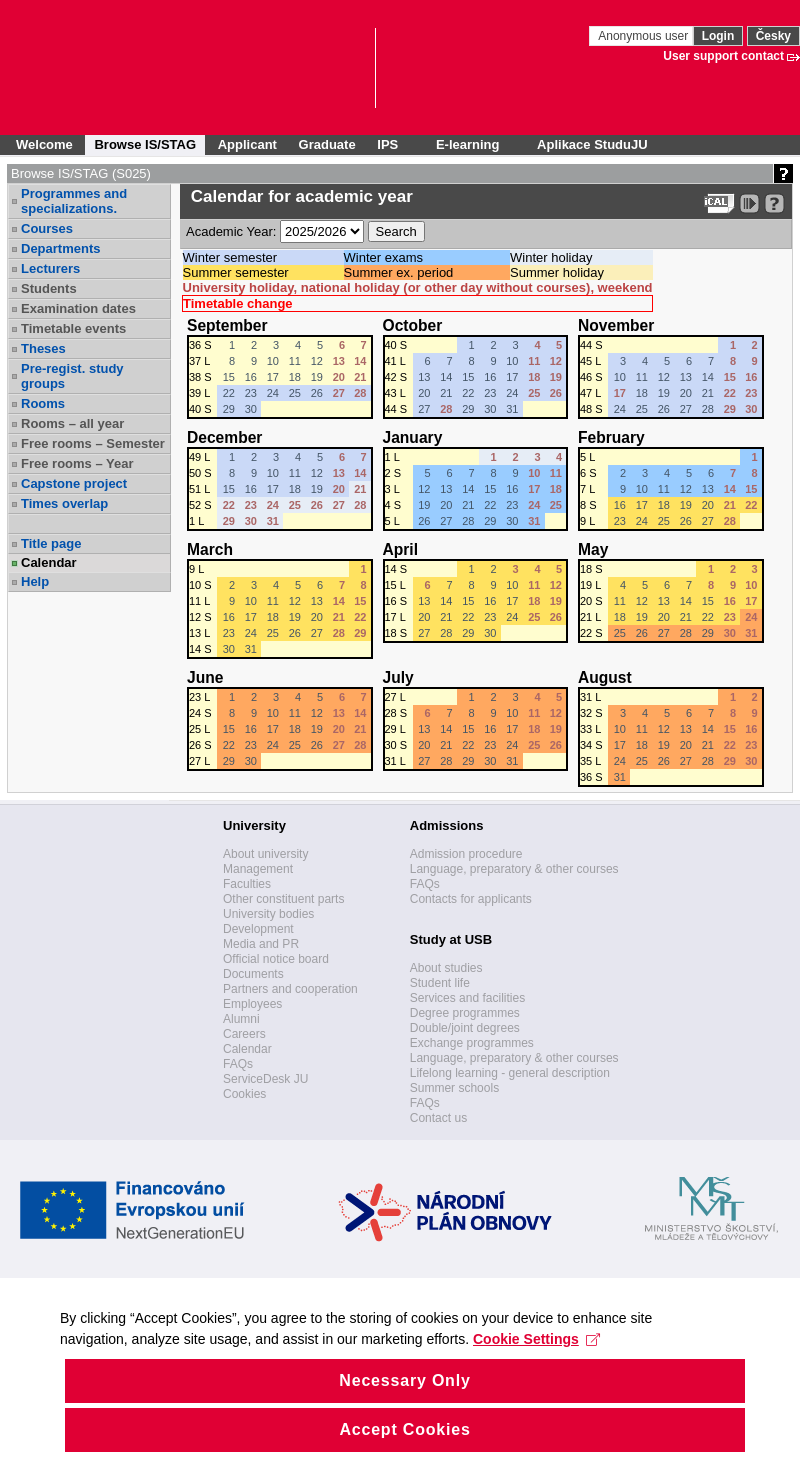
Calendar (49, 562)
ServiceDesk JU (265, 1079)
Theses (43, 348)
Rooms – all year (72, 423)
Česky (773, 36)
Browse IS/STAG (145, 144)
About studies (446, 968)
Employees (252, 1004)
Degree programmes (465, 1013)
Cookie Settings (536, 1367)
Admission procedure (466, 854)
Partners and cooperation (290, 989)
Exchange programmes (472, 1043)
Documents (253, 974)
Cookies (244, 1094)
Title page (51, 543)
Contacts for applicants (471, 899)
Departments (60, 248)
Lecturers (50, 268)
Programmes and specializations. (74, 201)
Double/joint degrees (465, 1028)
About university (265, 854)
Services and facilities (467, 998)
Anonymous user (644, 36)
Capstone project (74, 483)
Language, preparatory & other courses (514, 869)
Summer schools (454, 1088)
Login (718, 36)
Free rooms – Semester (93, 443)
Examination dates (78, 308)
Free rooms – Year (77, 463)
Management (258, 869)
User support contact (723, 56)
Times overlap (64, 503)
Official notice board (276, 959)
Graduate (327, 144)
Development (258, 929)
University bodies (268, 914)
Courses (47, 228)
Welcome (44, 144)
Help (35, 581)
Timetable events (73, 328)
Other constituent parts (283, 899)
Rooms (43, 403)
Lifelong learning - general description (510, 1073)
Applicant (247, 144)
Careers (244, 1034)
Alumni (241, 1019)
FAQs (238, 1064)
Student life (440, 983)
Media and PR (261, 944)
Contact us (438, 1118)
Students (49, 288)
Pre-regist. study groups (72, 376)
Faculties (247, 884)
